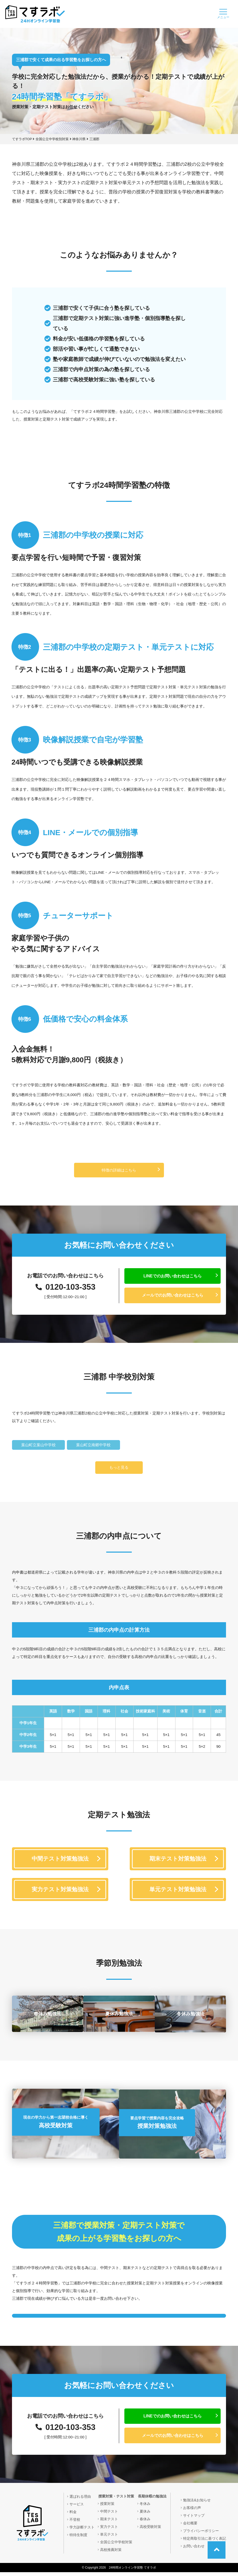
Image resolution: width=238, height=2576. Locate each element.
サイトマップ (194, 2519)
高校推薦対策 (111, 2553)
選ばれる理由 (80, 2500)
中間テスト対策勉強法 (60, 1859)
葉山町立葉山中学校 (38, 1445)
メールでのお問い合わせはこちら (172, 1295)
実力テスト (109, 2530)
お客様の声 (192, 2511)
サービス (76, 2508)
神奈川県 (79, 139)
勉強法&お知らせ (196, 2504)
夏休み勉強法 (119, 2015)
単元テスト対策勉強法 (177, 1890)
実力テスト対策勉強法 (60, 1890)
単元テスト (109, 2538)
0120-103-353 (70, 1287)
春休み (145, 2522)
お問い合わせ (194, 2550)
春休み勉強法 (44, 2015)
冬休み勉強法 (194, 2015)
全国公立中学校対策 (116, 2546)
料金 (73, 2515)
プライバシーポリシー (201, 2534)
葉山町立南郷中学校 (92, 1445)
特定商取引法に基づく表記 (204, 2542)
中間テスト (109, 2515)
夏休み (145, 2515)
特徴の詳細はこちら (119, 1170)
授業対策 (107, 2507)
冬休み (145, 2507)
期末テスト (109, 2522)
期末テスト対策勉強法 (177, 1859)
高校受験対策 (150, 2530)
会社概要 (190, 2527)
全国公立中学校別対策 (52, 139)
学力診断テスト (81, 2531)
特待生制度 (78, 2538)
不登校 (74, 2523)
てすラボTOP (22, 139)
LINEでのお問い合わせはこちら (172, 1276)
